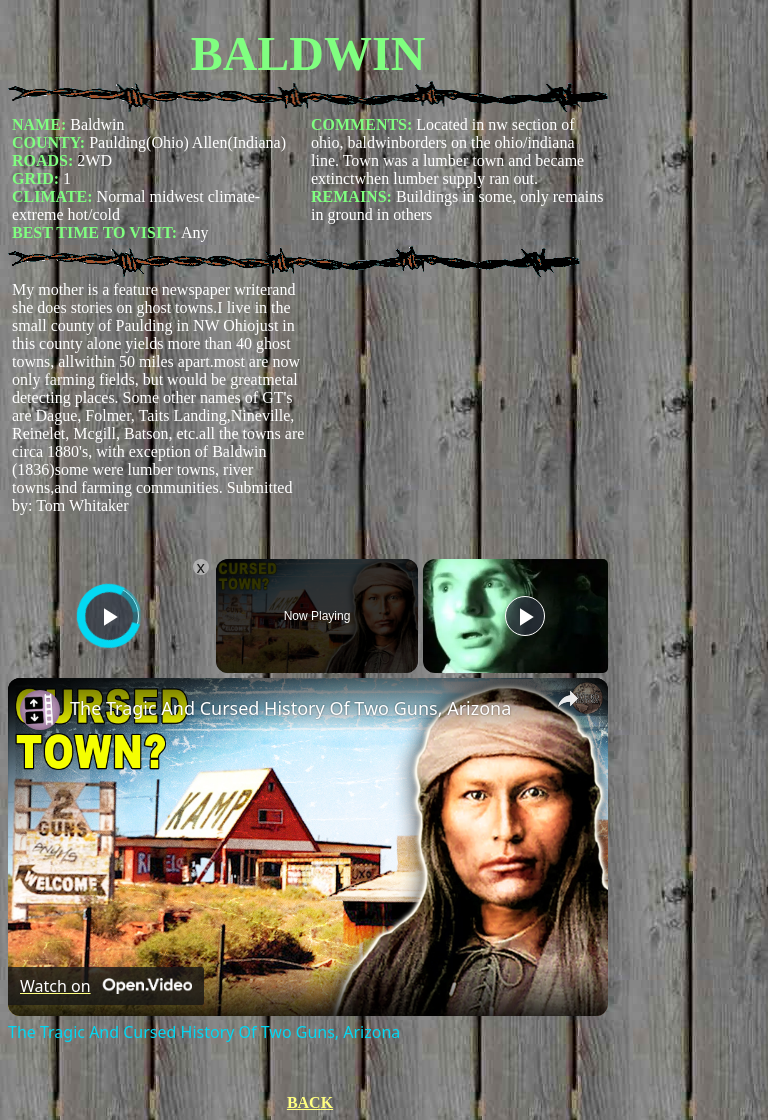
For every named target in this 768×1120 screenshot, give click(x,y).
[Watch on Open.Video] (106, 986)
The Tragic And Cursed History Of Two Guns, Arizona (290, 708)
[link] (40, 710)
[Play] (525, 616)
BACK (310, 1102)
